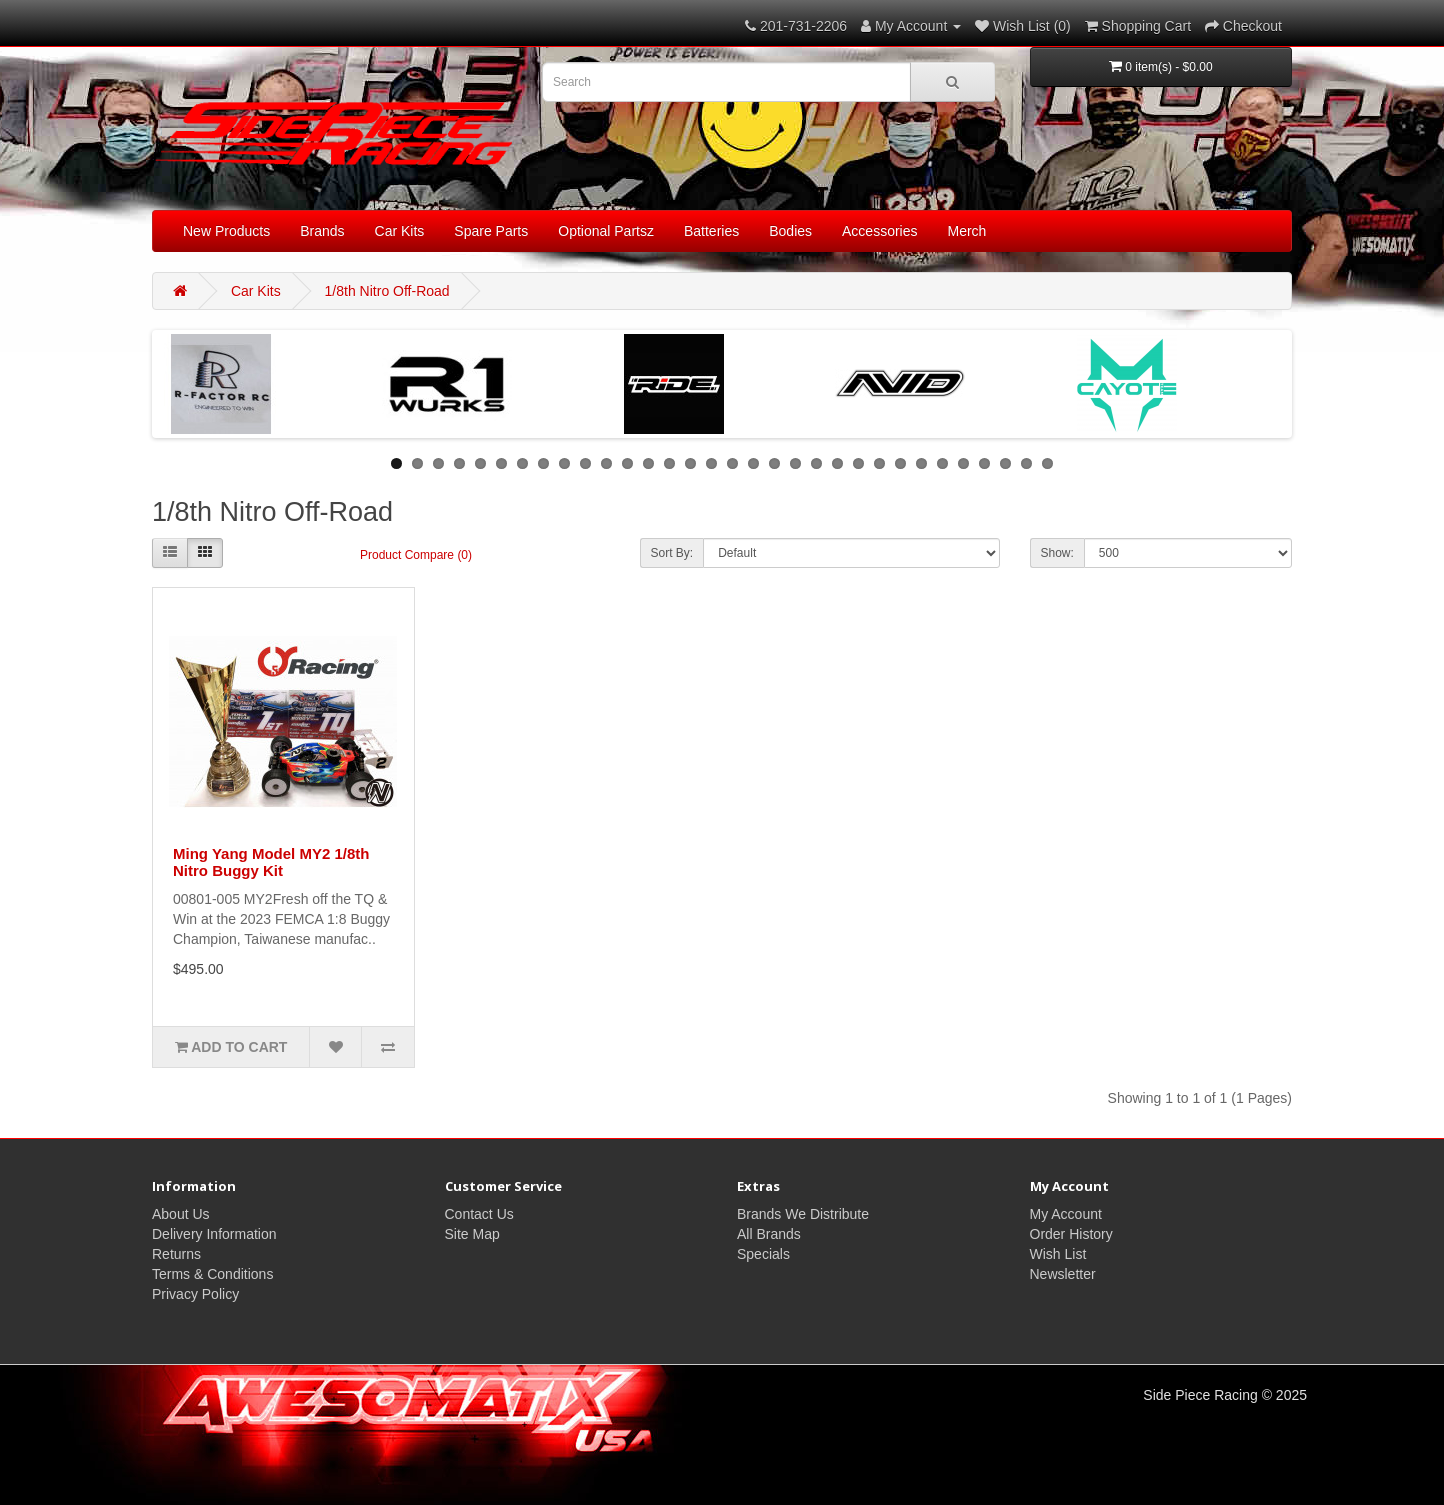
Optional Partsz (606, 231)
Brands (322, 231)
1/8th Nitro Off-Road (387, 291)
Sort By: (672, 553)
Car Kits (400, 231)
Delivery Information (214, 1234)
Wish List (1058, 1254)
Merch (967, 231)
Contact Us (479, 1214)
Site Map (472, 1234)
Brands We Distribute (803, 1214)
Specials (763, 1254)
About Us (181, 1214)
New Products (226, 231)
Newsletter (1063, 1274)
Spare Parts (491, 231)
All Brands (769, 1234)
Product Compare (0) (416, 555)
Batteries (711, 231)
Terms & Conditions (212, 1274)
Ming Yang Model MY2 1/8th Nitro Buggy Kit (271, 862)
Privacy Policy (195, 1294)
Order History (1071, 1234)
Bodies (790, 231)
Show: (1057, 553)
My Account (1066, 1214)
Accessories (879, 231)
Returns (176, 1254)
